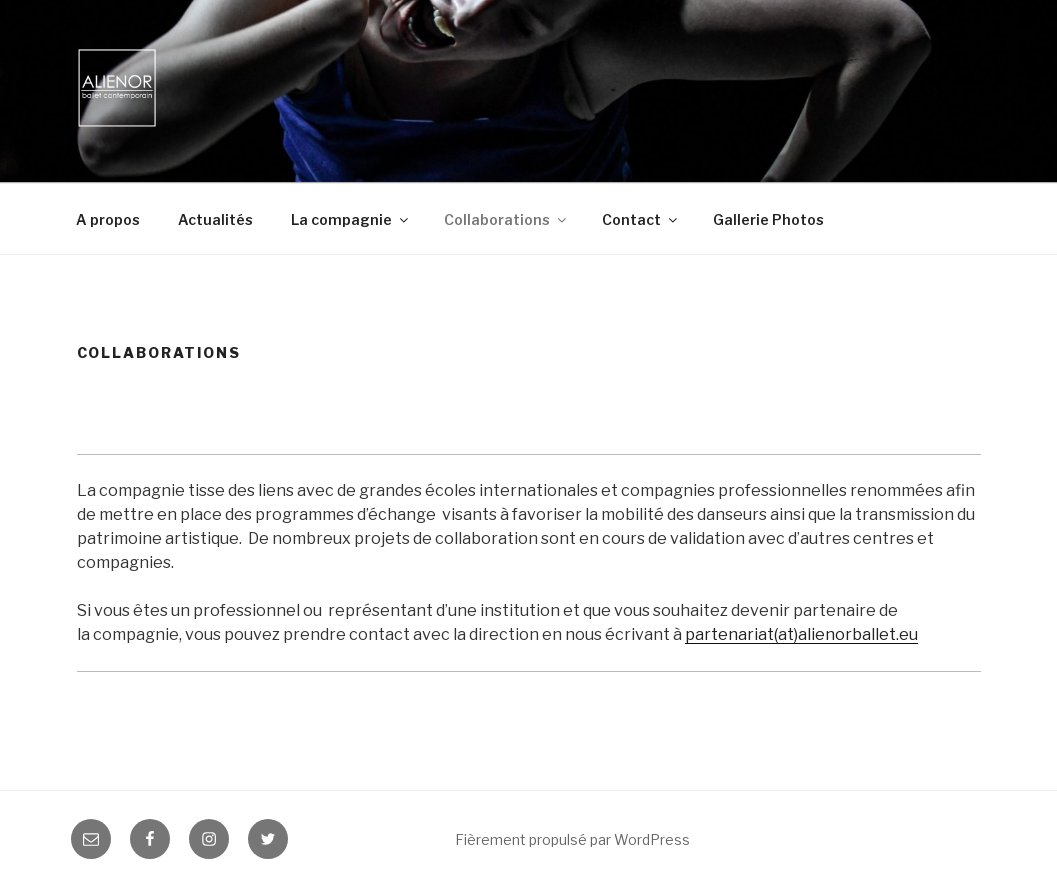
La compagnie (351, 219)
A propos (108, 219)
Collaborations (506, 219)
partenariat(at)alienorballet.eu (801, 634)
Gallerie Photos (768, 219)
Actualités (215, 219)
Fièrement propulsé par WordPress (572, 839)
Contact (641, 219)
